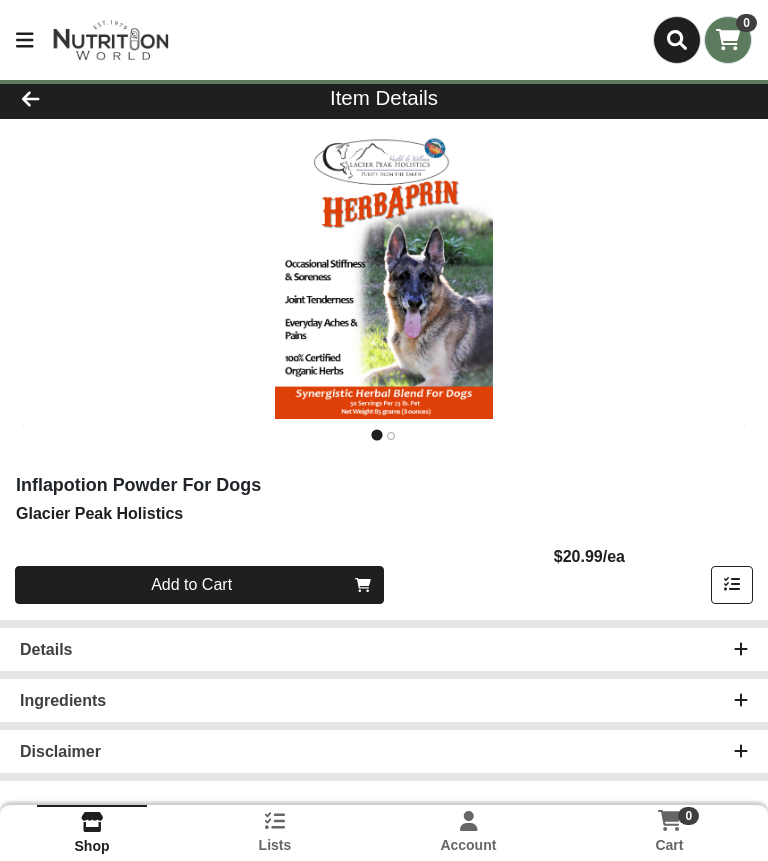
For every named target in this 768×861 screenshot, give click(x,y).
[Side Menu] (25, 40)
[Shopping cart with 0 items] (728, 40)
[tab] (376, 435)
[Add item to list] (732, 585)
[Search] (677, 40)
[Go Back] (108, 98)
